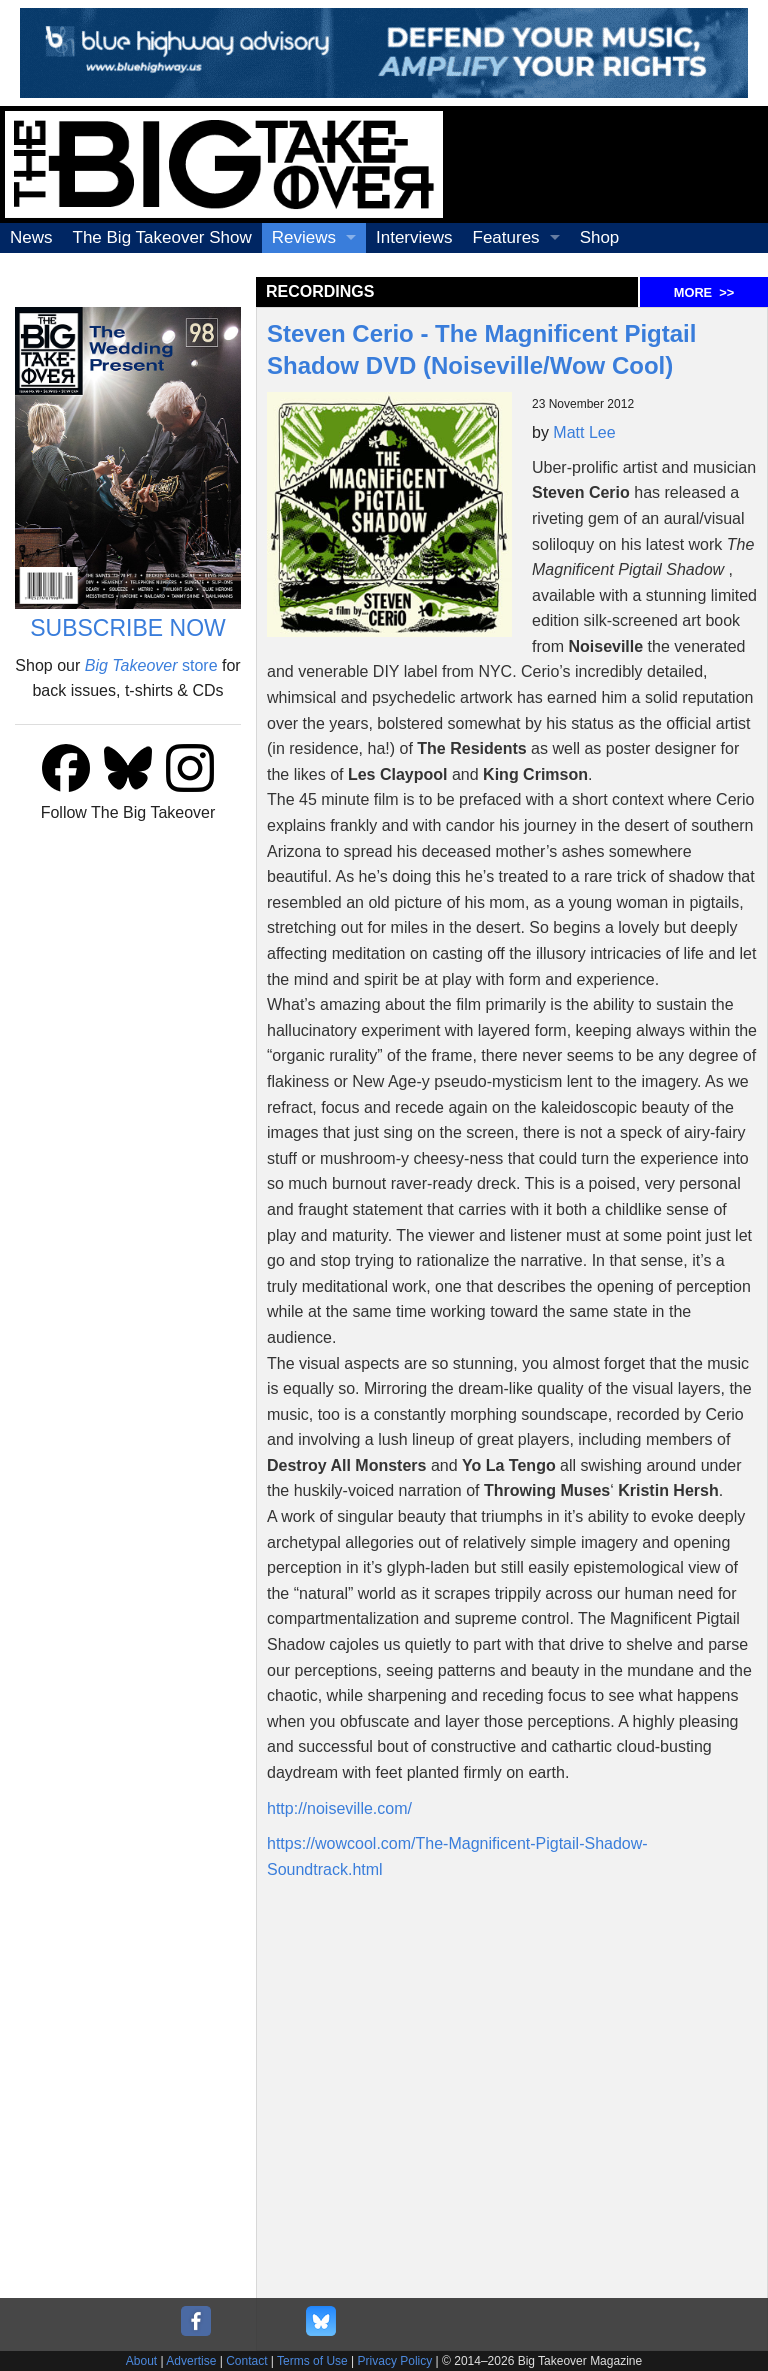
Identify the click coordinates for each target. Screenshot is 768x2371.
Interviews (414, 237)
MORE (704, 292)
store (151, 665)
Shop (600, 237)
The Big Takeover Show (162, 237)
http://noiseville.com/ (339, 1808)
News (31, 237)
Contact (246, 2361)
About (141, 2361)
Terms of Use (312, 2361)
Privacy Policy (395, 2361)
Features (506, 237)
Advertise (191, 2361)
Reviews (304, 237)
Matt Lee (584, 432)
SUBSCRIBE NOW (128, 628)
